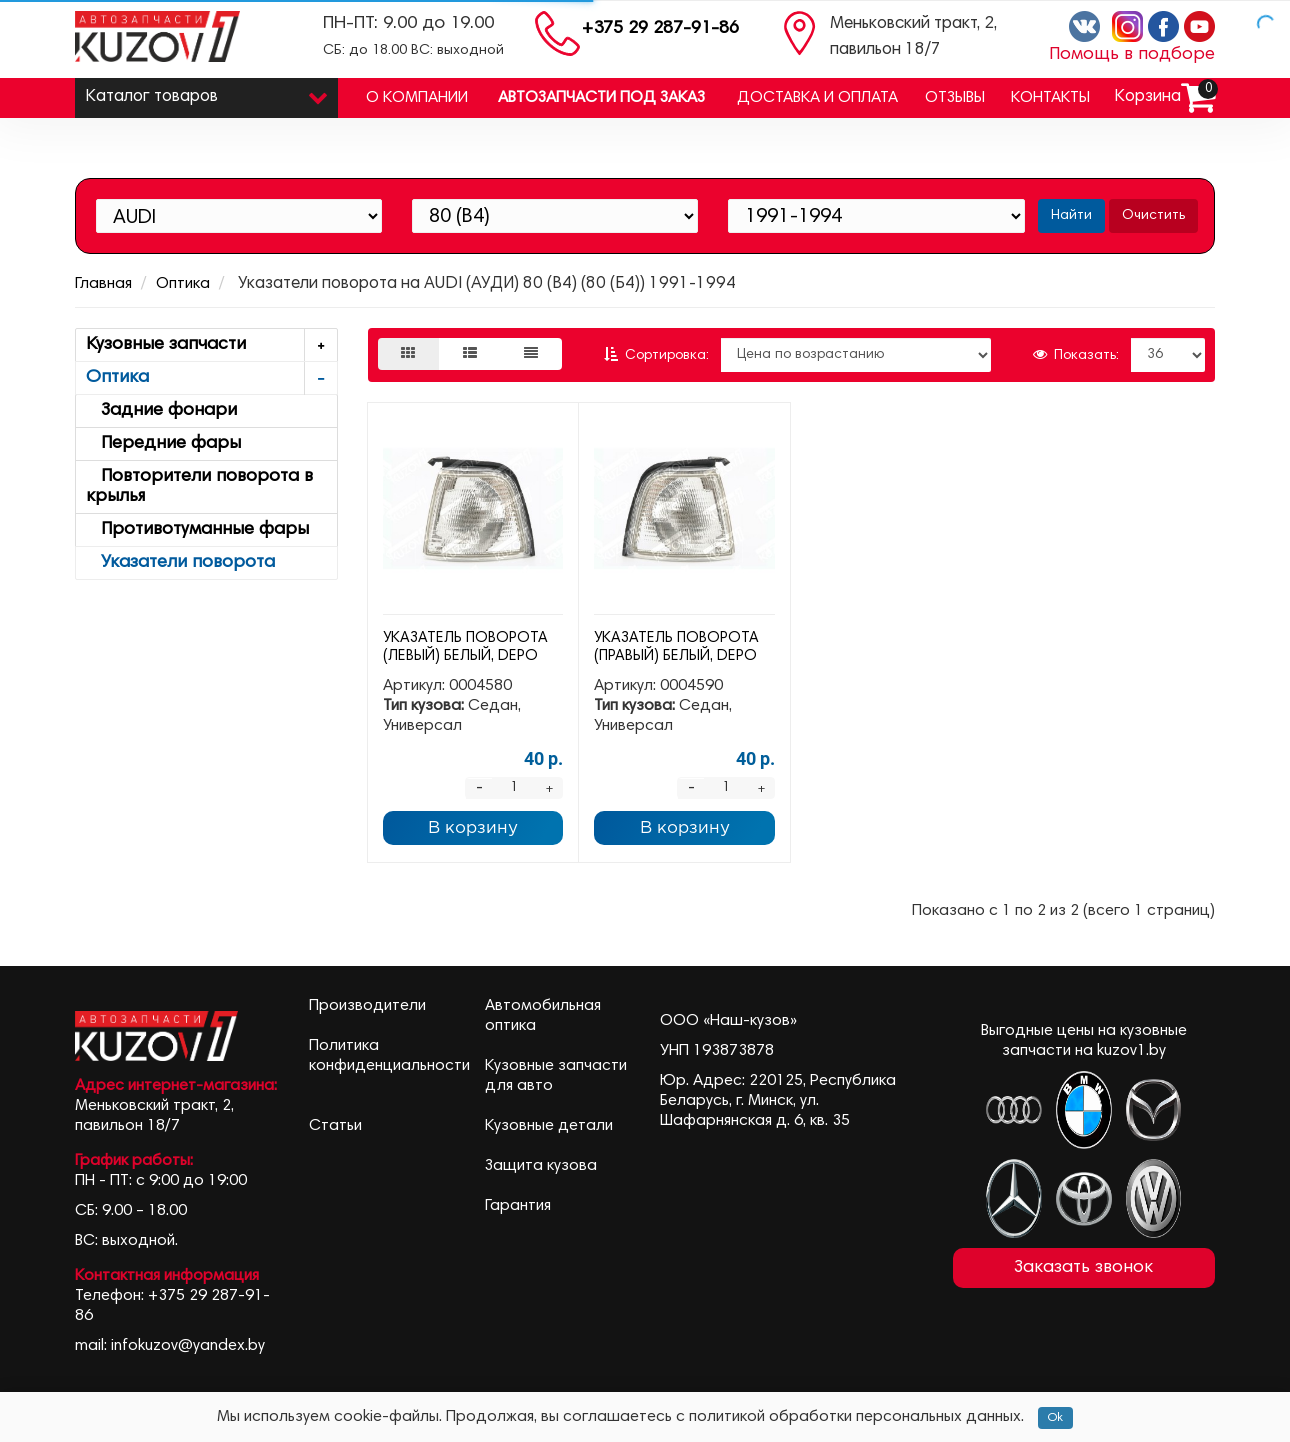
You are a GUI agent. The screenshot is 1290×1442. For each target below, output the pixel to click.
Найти (1071, 216)
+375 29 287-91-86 (660, 29)
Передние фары (163, 444)
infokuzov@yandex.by (188, 1346)
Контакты (1050, 98)
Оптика (183, 284)
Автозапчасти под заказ (601, 98)
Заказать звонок (1083, 1268)
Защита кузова (541, 1166)
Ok (1055, 1418)
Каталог (206, 92)
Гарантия (518, 1206)
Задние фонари (161, 411)
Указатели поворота (180, 563)
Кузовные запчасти (211, 345)
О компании (417, 98)
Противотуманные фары (197, 530)
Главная (103, 284)
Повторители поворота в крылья (199, 487)
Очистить (1153, 216)
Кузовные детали (549, 1126)
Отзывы (955, 98)
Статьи (335, 1126)
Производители (367, 1006)
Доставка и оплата (817, 98)
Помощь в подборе (1132, 55)
